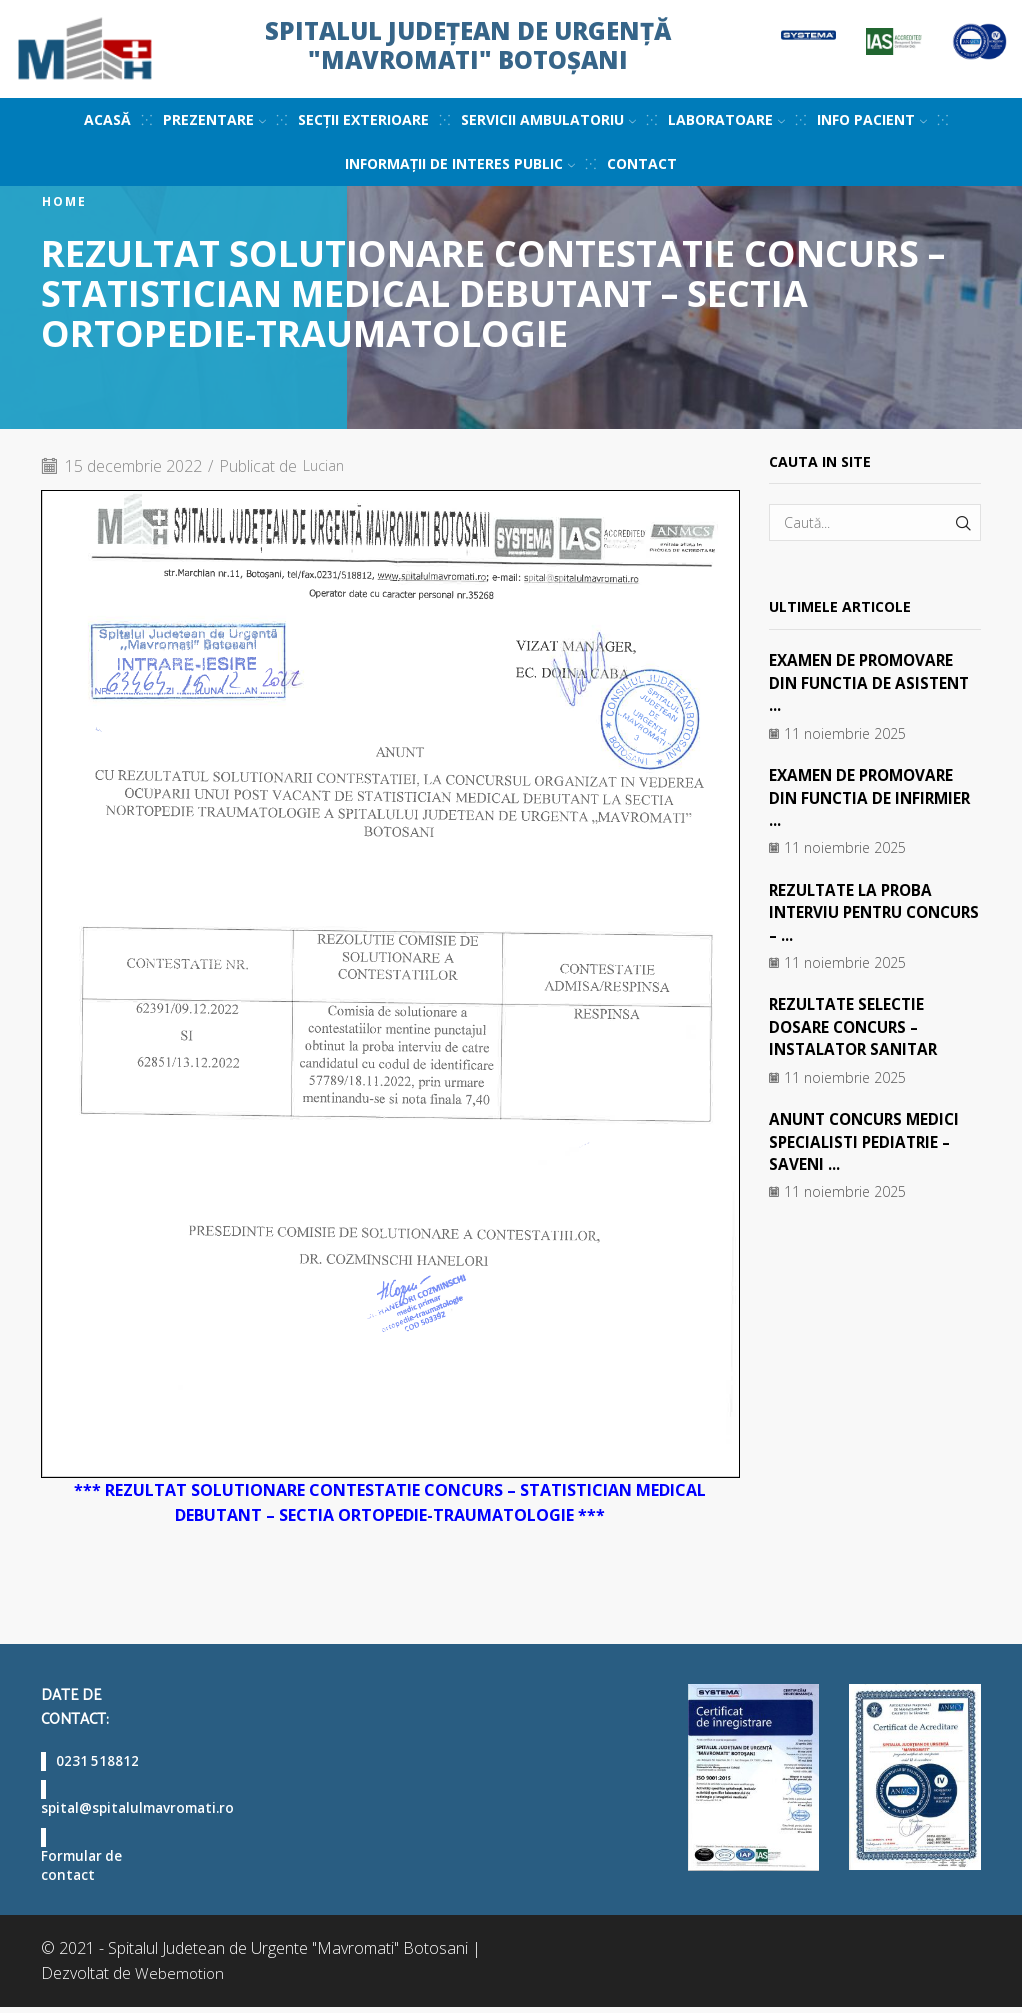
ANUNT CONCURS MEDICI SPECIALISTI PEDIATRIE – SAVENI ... (870, 1140)
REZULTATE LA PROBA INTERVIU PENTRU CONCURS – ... (855, 911)
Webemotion (180, 1979)
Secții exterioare (363, 119)
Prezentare (214, 119)
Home (64, 202)
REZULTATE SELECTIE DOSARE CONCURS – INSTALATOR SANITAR (857, 1026)
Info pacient (872, 119)
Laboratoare (726, 119)
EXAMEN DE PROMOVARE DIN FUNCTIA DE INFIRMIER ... (874, 797)
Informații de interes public (460, 163)
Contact (642, 163)
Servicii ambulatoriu (548, 119)
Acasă (107, 119)
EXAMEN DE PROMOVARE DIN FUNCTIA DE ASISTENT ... (873, 682)
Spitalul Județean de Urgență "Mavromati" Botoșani (468, 45)
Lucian (326, 466)
